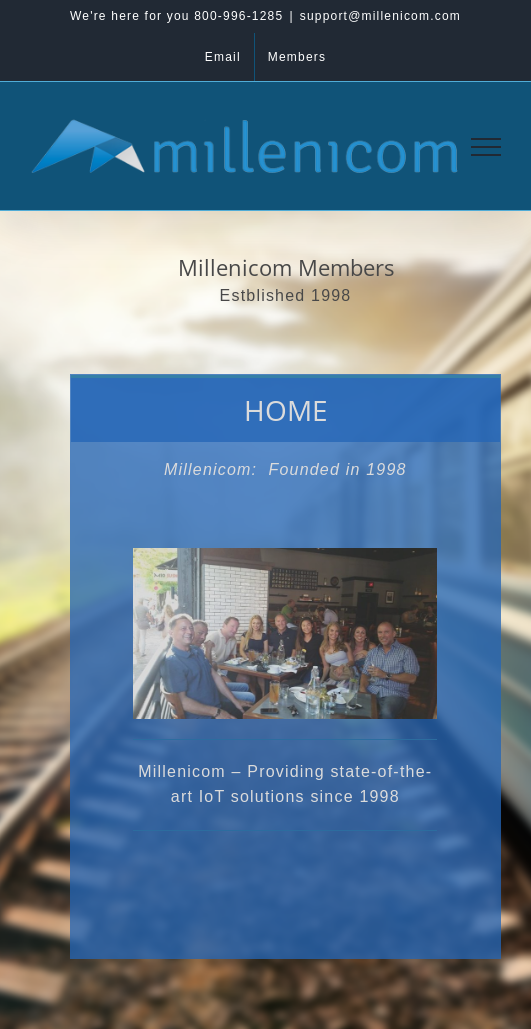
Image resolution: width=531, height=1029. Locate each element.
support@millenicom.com (380, 16)
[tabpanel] (285, 700)
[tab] (285, 408)
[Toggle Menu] (486, 147)
